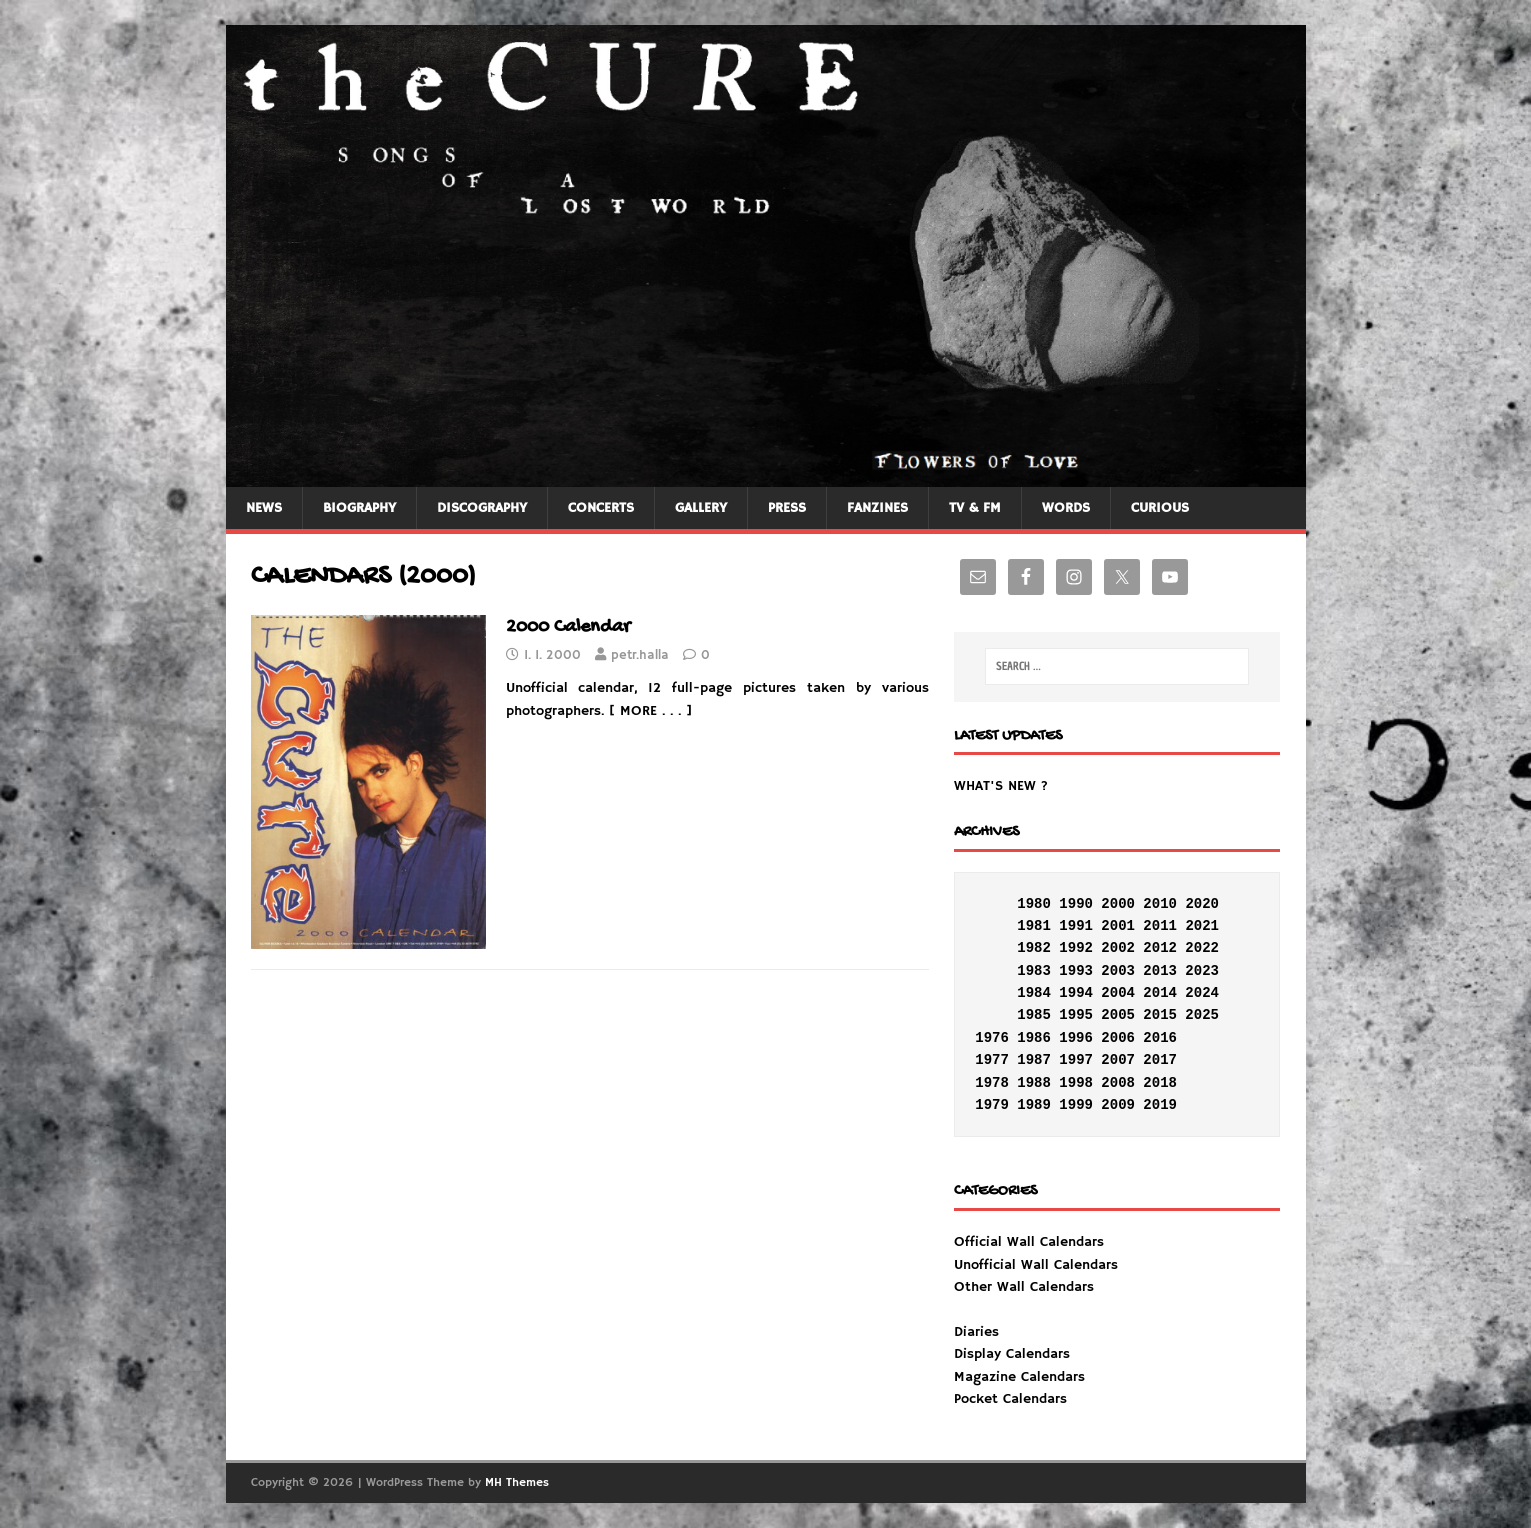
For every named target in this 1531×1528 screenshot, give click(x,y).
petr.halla (640, 655)
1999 (1076, 1105)
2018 (1160, 1083)
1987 (1034, 1060)
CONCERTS (601, 508)
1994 (1076, 993)
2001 (1118, 926)
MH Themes (517, 1482)
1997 (1076, 1060)
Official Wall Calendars (1029, 1242)
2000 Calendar (568, 627)
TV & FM (975, 508)
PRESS (787, 508)
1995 (1076, 1015)
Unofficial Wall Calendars (1036, 1265)
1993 (1076, 971)
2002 (1118, 948)
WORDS (1066, 508)
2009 (1118, 1105)
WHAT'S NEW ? (1001, 786)
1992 (1076, 948)
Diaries (976, 1332)
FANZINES (877, 508)
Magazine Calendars (1019, 1377)
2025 (1202, 1015)
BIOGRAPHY (359, 508)
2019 (1160, 1105)
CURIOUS (1160, 508)
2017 (1160, 1060)
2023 (1202, 971)
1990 (1076, 904)
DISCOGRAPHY (482, 508)
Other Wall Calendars (1024, 1287)
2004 (1118, 993)
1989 (1034, 1105)
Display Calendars (1012, 1354)
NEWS (264, 508)
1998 (1076, 1083)
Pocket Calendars (1010, 1399)
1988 (1034, 1083)
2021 (1202, 926)
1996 (1076, 1038)
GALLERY (701, 508)
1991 (1076, 926)
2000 (1118, 904)
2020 (1202, 904)
